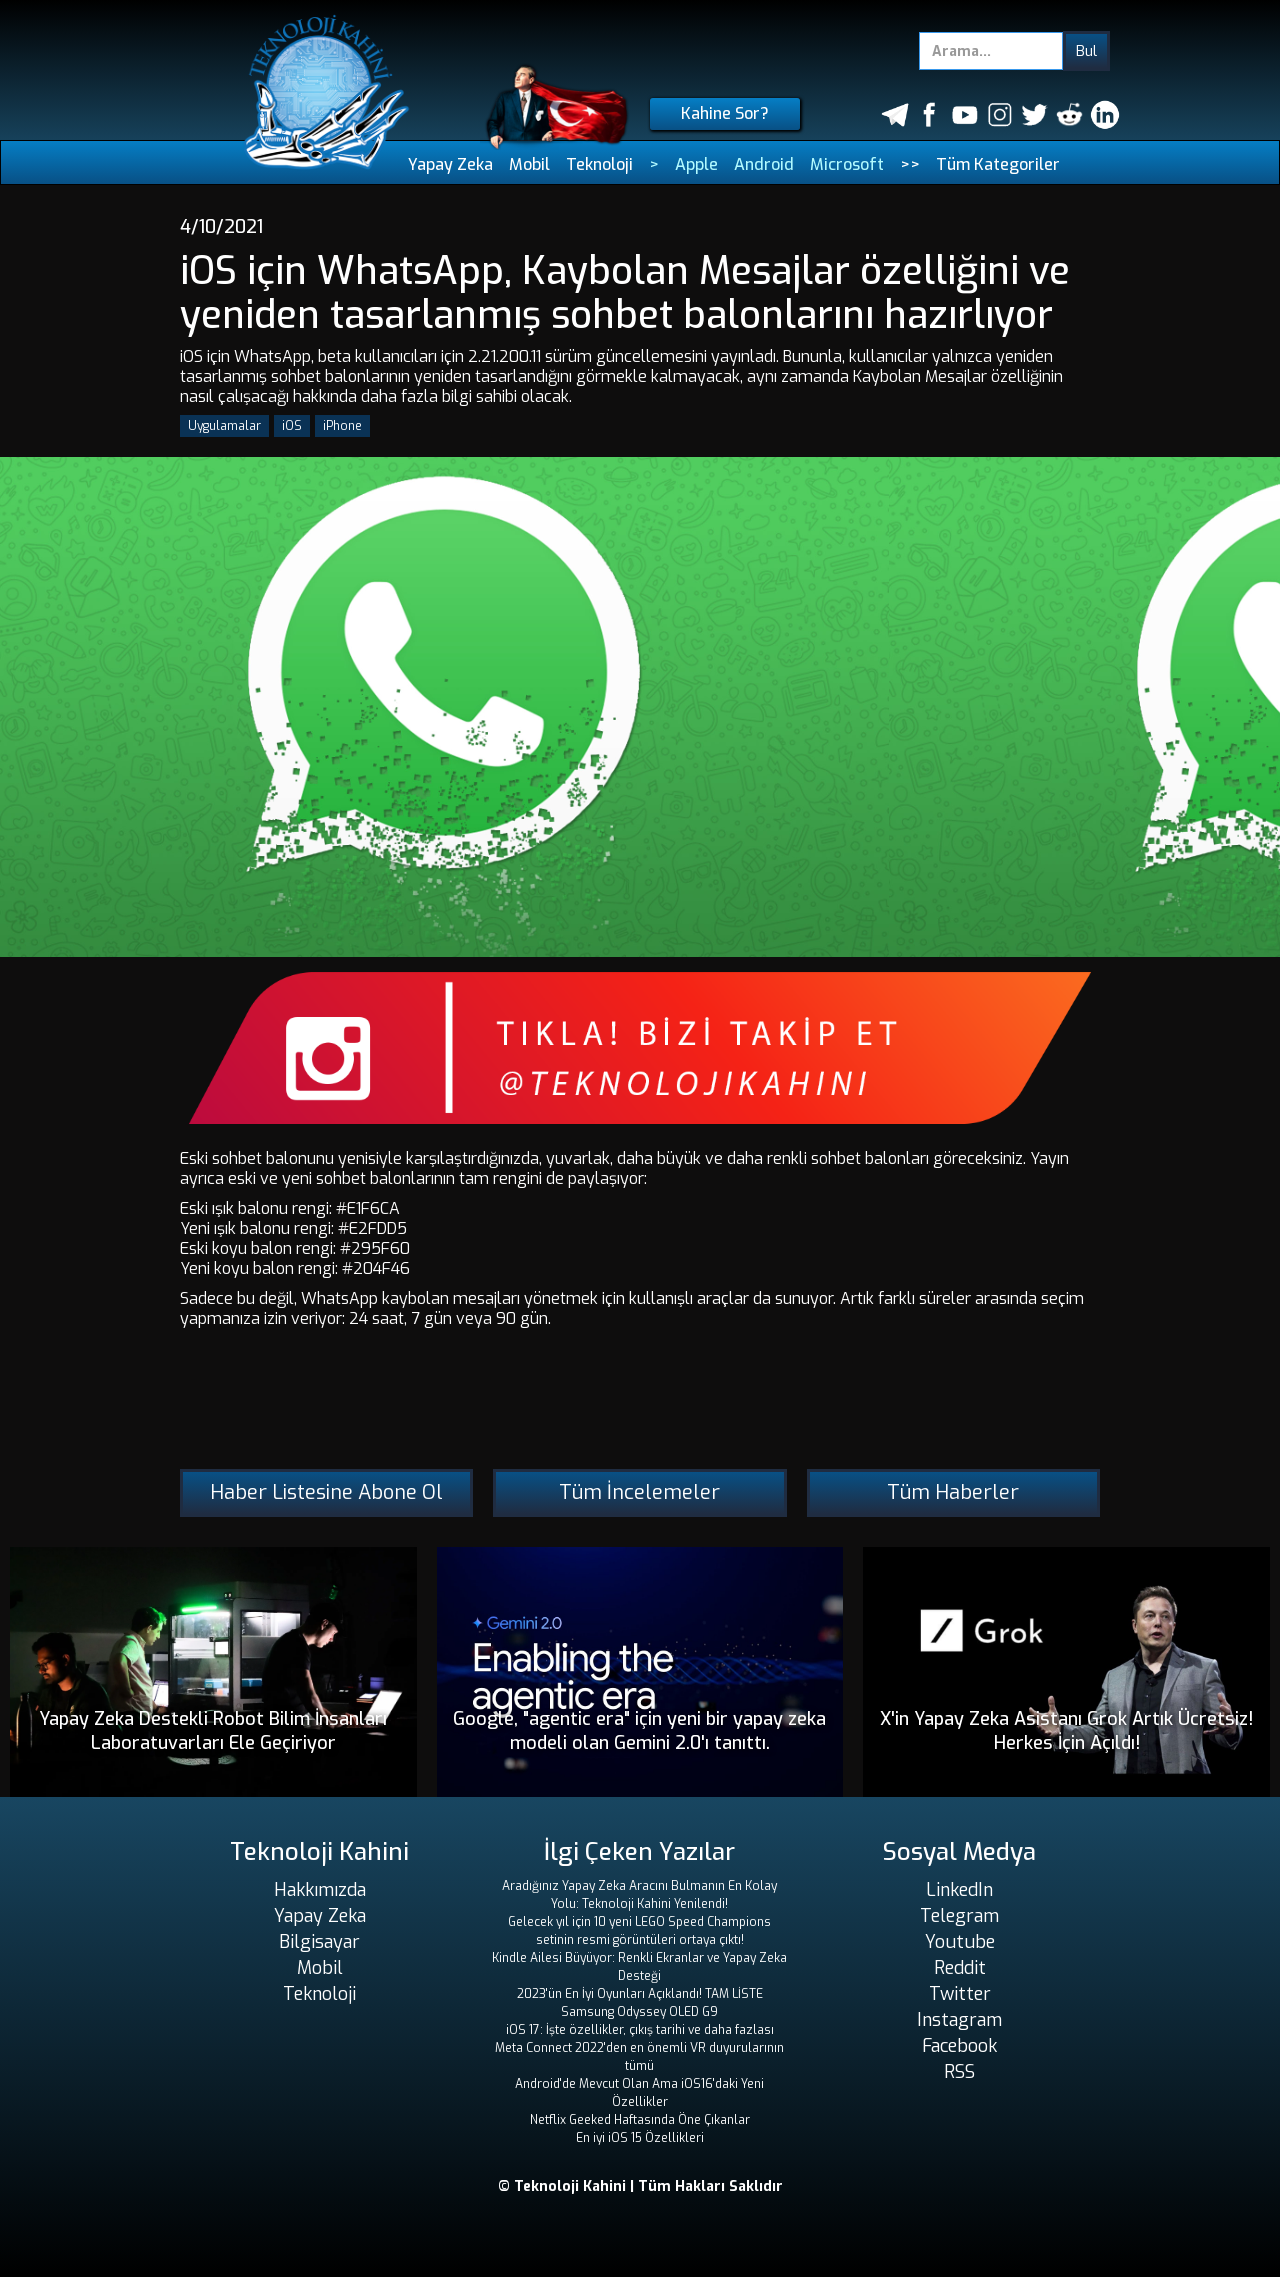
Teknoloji (599, 164)
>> (910, 164)
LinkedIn (959, 1890)
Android (764, 164)
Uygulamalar (224, 426)
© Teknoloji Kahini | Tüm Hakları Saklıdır (640, 2186)
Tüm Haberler (953, 1492)
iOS (292, 426)
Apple (696, 164)
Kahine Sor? (725, 113)
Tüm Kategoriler (998, 164)
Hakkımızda (320, 1890)
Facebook (959, 2046)
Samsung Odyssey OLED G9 (639, 2012)
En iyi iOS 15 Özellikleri (640, 2138)
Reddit (960, 1968)
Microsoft (847, 164)
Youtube (960, 1942)
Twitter (960, 1994)
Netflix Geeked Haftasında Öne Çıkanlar (640, 2120)
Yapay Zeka (450, 164)
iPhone (342, 426)
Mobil (529, 164)
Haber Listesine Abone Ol (326, 1492)
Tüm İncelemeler (639, 1492)
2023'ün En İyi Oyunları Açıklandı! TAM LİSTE (640, 1994)
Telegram (959, 1916)
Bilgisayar (319, 1942)
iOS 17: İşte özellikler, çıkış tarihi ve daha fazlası (640, 2030)
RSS (959, 2072)
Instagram (959, 2020)
